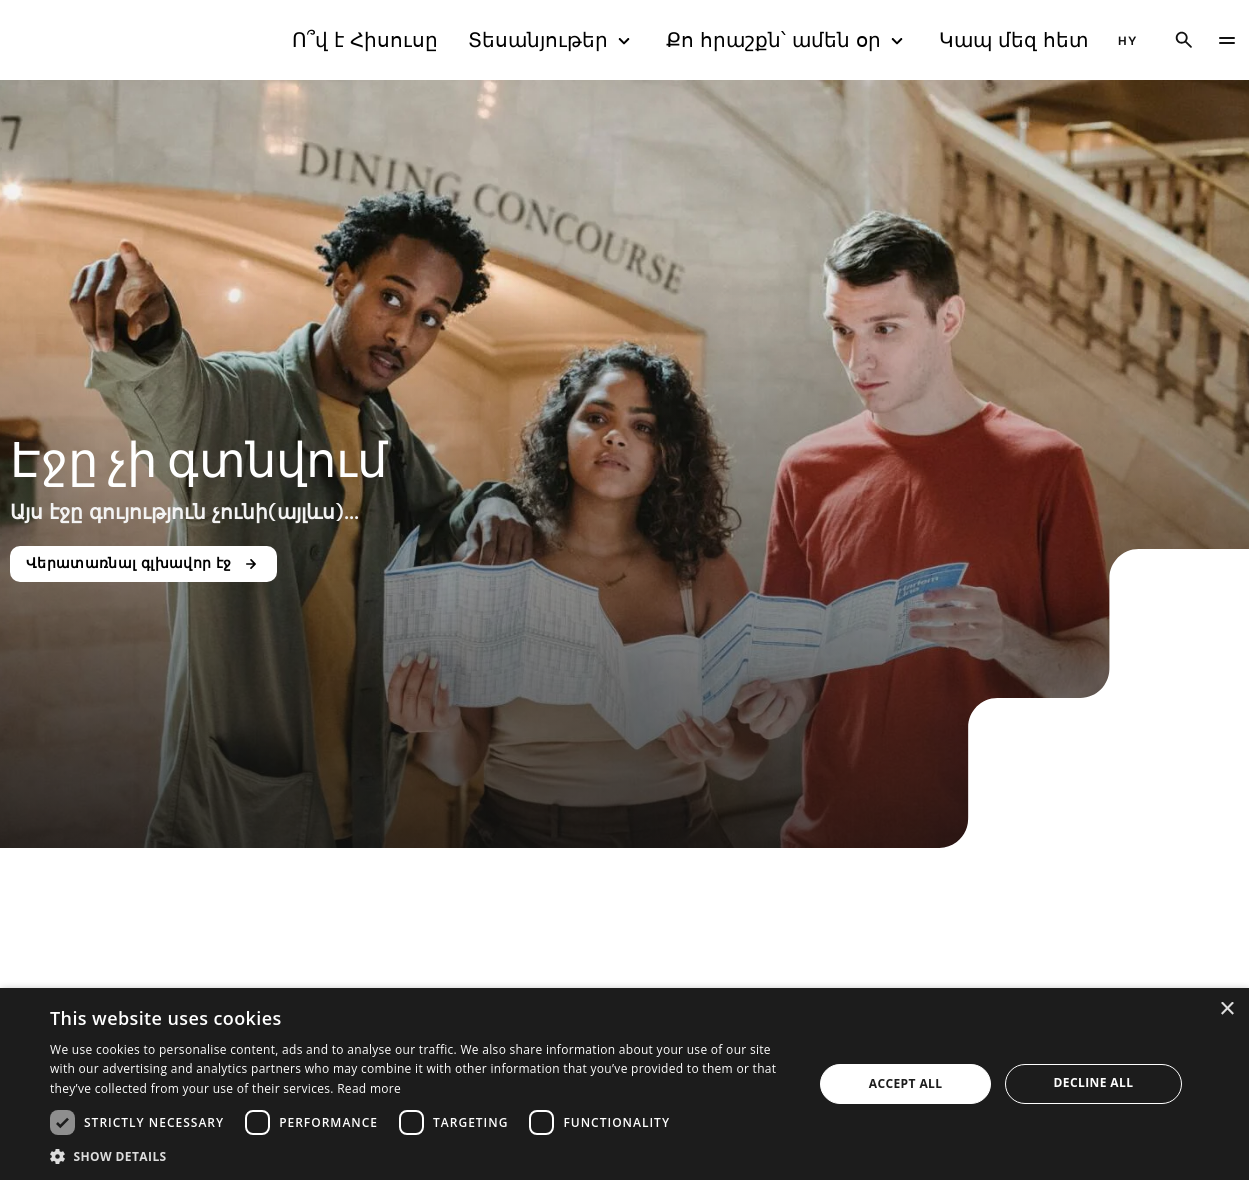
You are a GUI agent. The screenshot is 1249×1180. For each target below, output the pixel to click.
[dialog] (624, 1084)
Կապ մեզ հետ (1013, 40)
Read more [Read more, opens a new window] (369, 1088)
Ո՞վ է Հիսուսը (365, 40)
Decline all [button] (1094, 1082)
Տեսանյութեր (552, 40)
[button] (420, 1155)
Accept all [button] (906, 1083)
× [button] (1226, 1009)
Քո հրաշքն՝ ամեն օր (787, 40)
